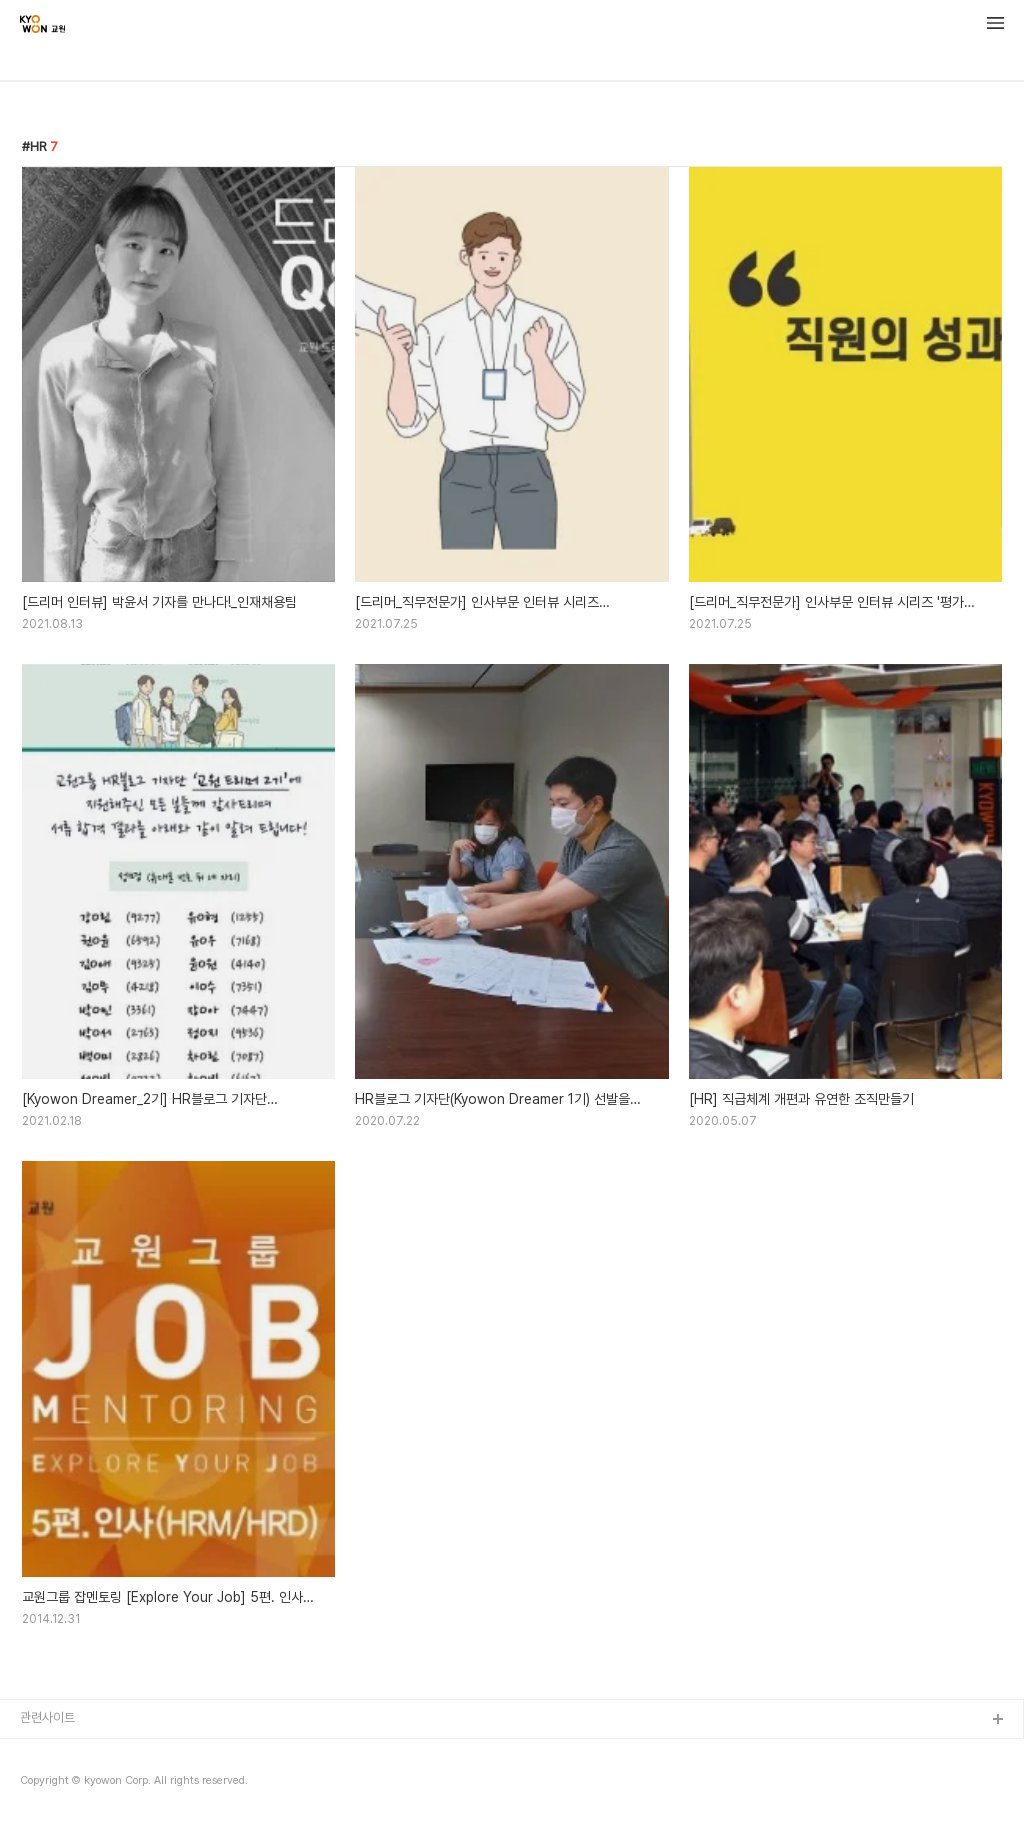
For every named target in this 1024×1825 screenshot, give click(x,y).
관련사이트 (47, 1717)
